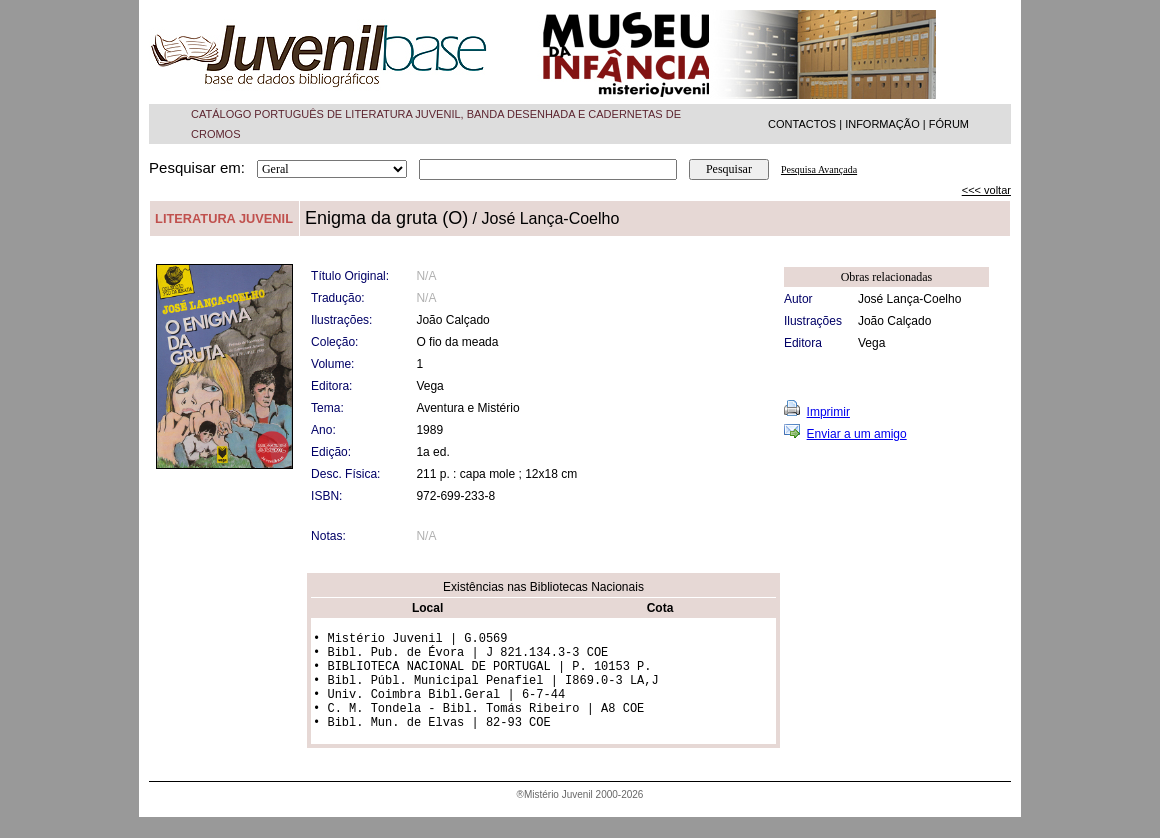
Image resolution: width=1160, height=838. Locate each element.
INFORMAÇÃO (882, 124)
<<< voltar (986, 190)
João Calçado (894, 321)
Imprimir (828, 412)
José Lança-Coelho (909, 299)
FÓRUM (949, 124)
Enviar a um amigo (857, 434)
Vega (871, 343)
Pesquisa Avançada (819, 169)
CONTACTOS (802, 124)
